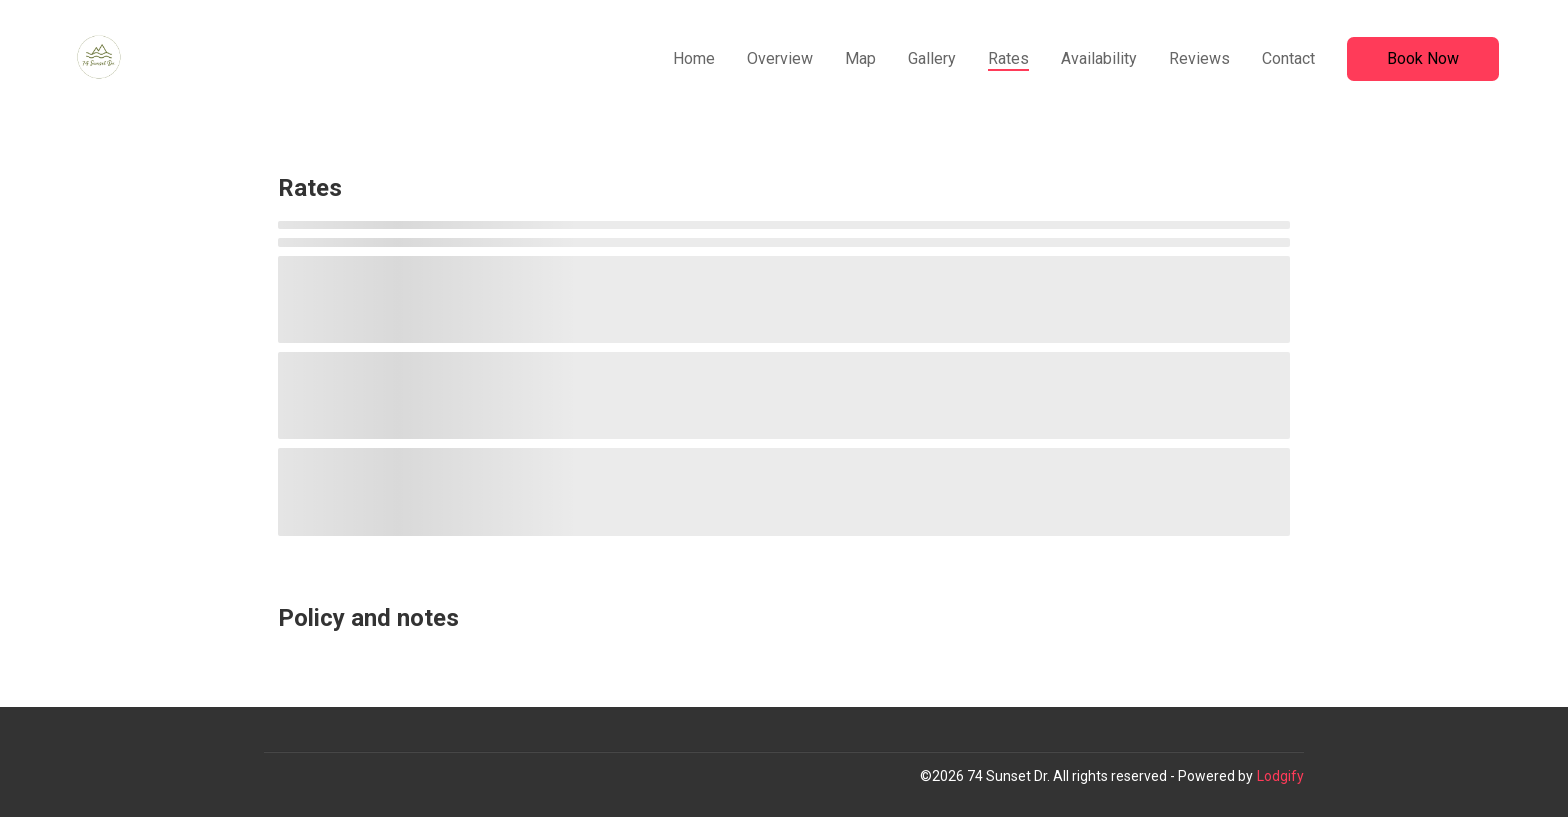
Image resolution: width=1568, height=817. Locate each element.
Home (694, 58)
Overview (780, 58)
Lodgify (1280, 776)
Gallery (932, 58)
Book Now (1423, 58)
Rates (1008, 58)
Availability (1099, 58)
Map (860, 58)
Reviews (1199, 58)
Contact (1288, 58)
